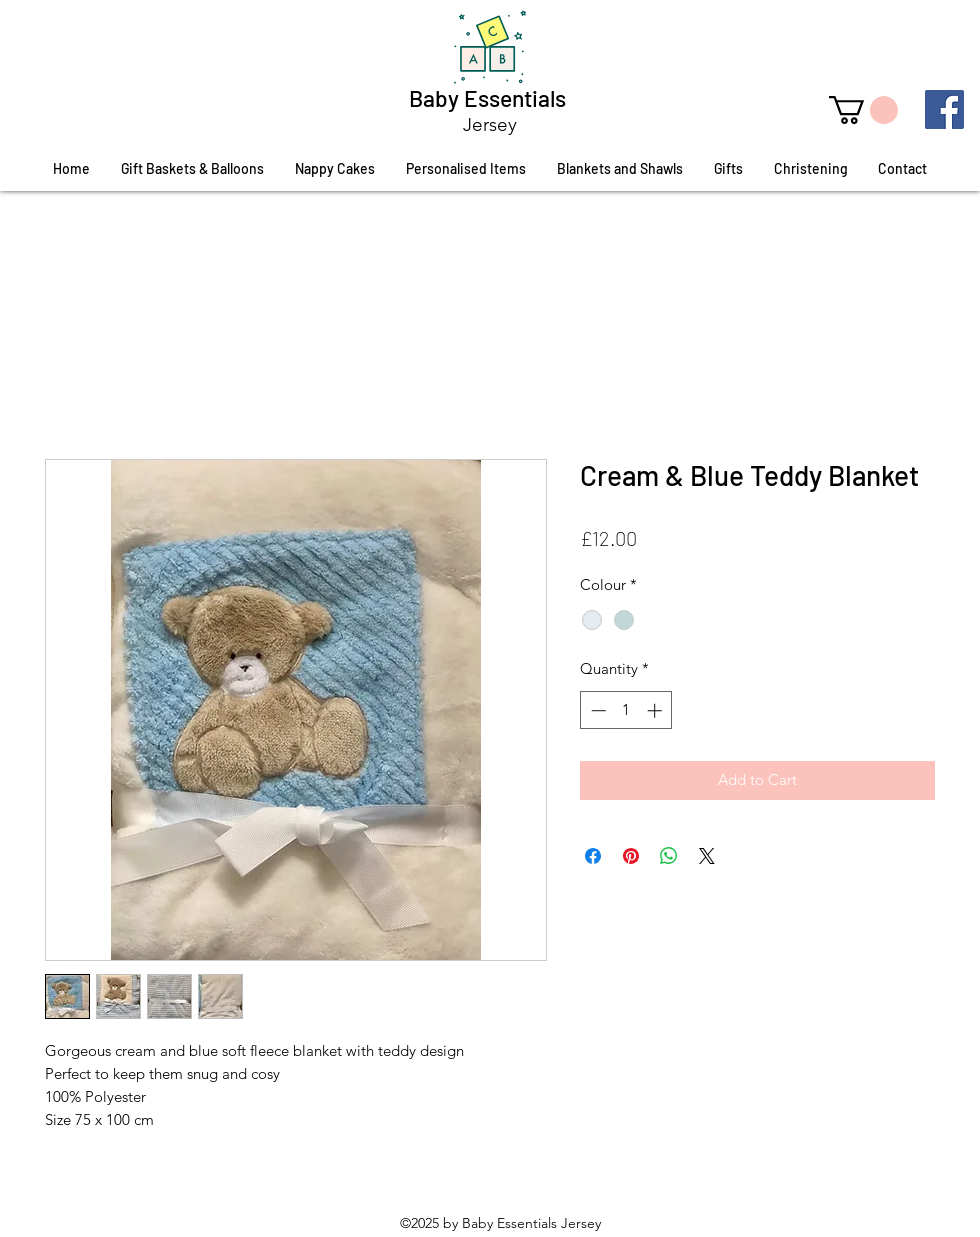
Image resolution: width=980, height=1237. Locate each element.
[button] (863, 110)
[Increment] (656, 710)
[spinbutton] (626, 710)
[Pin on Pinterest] (631, 856)
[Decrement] (596, 710)
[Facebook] (944, 109)
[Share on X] (707, 856)
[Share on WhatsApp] (669, 856)
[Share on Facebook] (593, 856)
